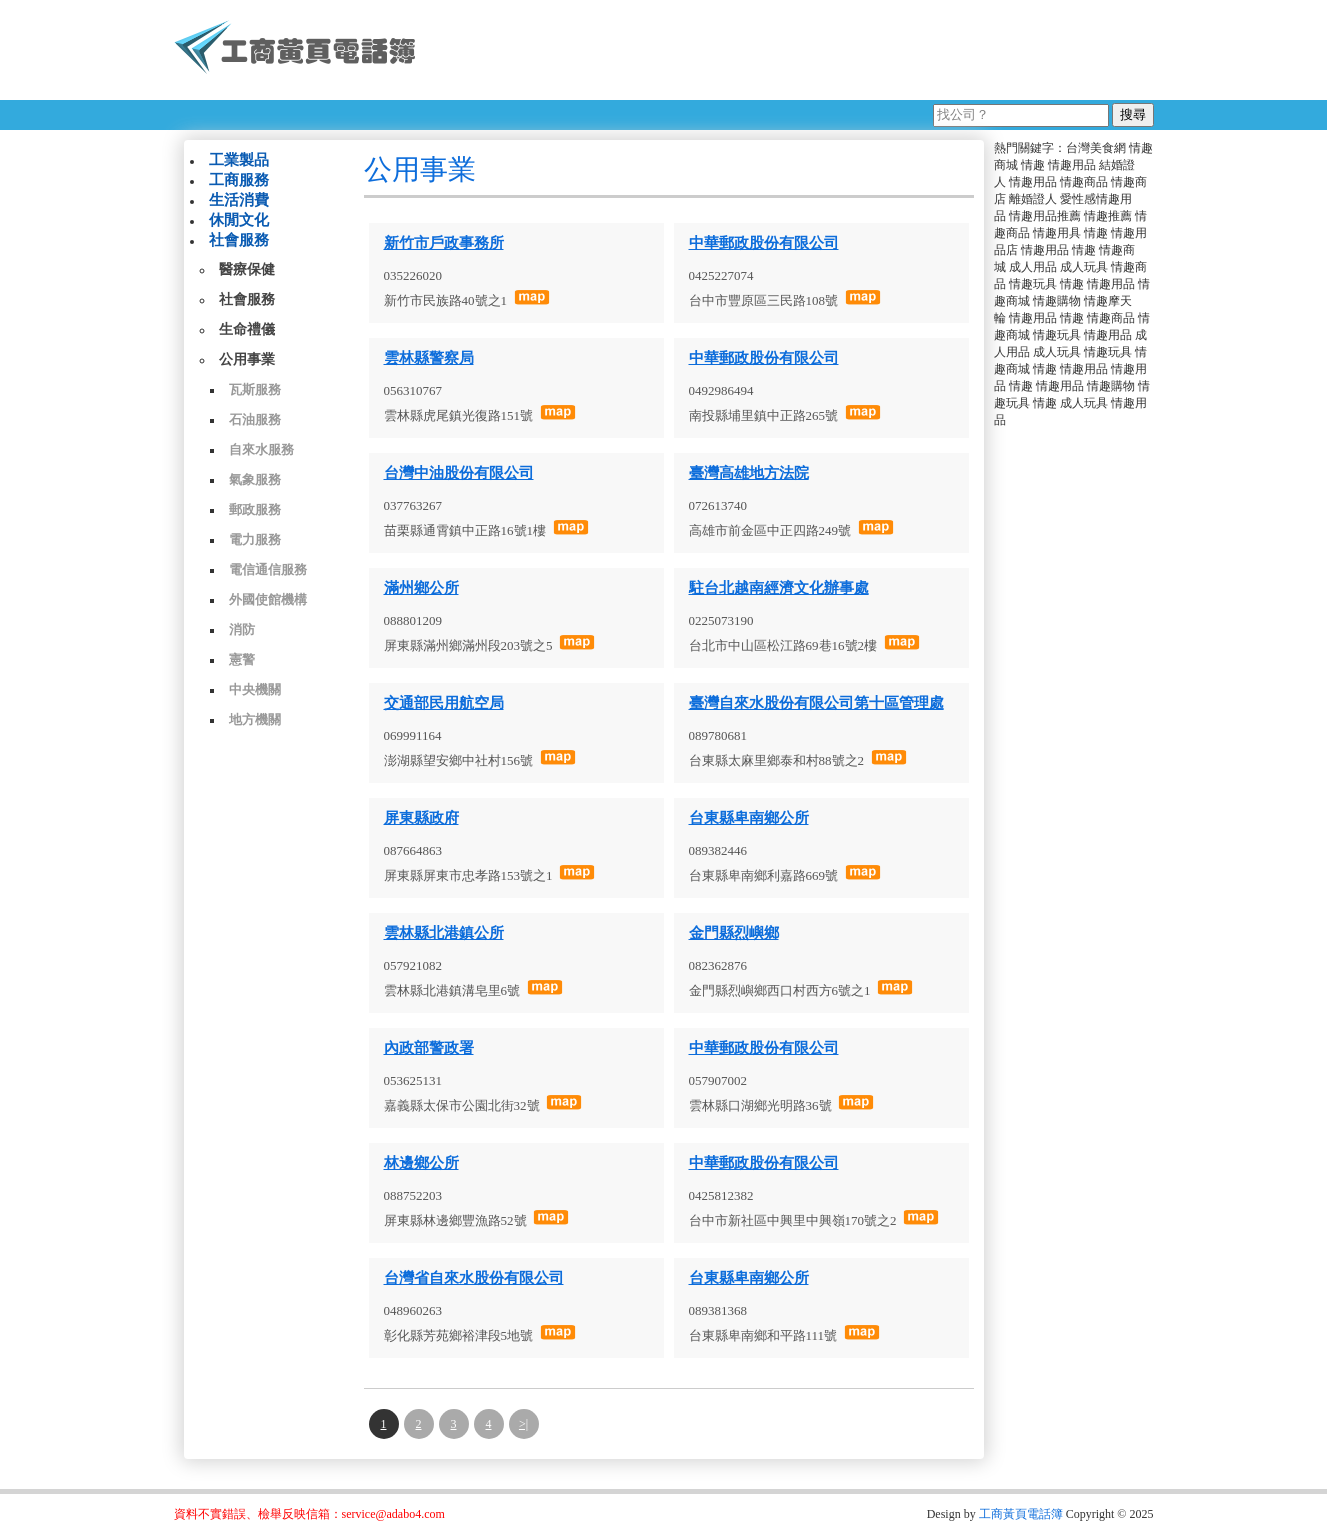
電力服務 (255, 539)
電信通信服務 (268, 569)
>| (523, 1424)
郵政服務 (255, 509)
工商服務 (239, 180)
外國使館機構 (268, 599)
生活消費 (239, 200)
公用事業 (247, 359)
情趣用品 (1072, 165)
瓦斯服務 (255, 389)
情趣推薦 (1108, 216)
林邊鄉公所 (421, 1163)
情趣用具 (1057, 233)
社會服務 (239, 240)
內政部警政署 (429, 1048)
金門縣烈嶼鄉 (734, 933)
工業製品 (239, 160)
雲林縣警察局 (429, 358)
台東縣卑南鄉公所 (749, 818)
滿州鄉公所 (421, 588)
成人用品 (1033, 267)
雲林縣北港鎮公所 (444, 933)
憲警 (242, 659)
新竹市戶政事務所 (444, 243)
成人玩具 (1084, 267)
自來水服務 (261, 449)
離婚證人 (1033, 199)
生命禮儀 (247, 329)
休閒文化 (239, 220)
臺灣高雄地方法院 (749, 473)
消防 (242, 629)
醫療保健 (247, 269)
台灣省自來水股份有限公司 (474, 1278)
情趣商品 (1084, 182)
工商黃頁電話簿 (1021, 1514)
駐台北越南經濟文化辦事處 (779, 588)
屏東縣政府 (421, 818)
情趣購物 (1057, 301)
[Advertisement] (793, 50)
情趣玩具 (1033, 284)
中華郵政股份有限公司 (764, 243)
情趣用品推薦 (1045, 216)
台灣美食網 (1096, 148)
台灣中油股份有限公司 (459, 473)
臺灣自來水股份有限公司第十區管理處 (816, 703)
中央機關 (255, 689)
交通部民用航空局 (444, 703)
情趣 (1033, 165)
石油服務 (255, 419)
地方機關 (255, 719)
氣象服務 (255, 479)
